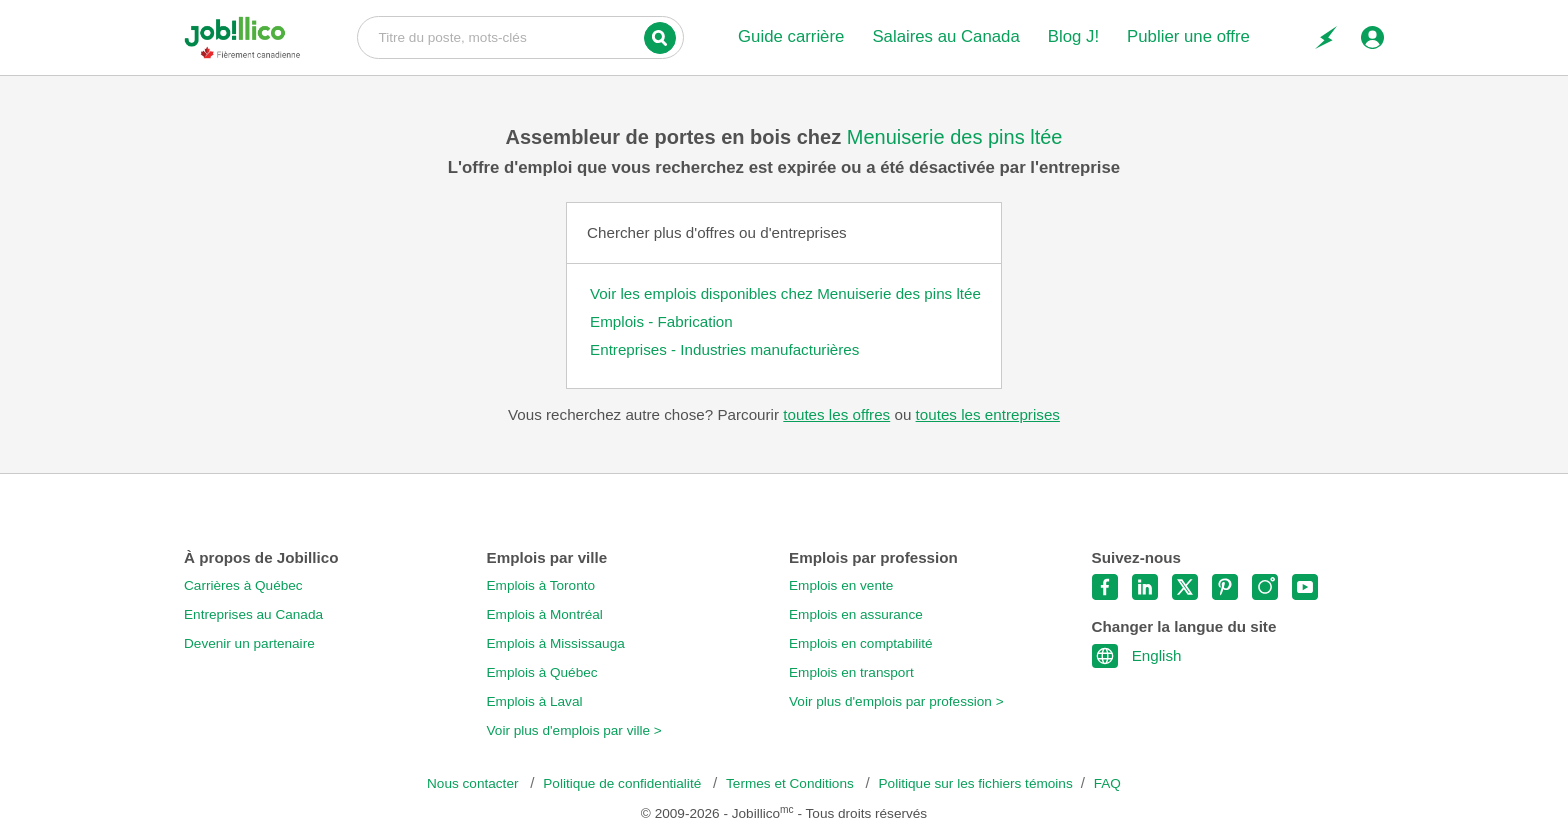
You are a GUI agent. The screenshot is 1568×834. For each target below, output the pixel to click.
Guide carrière (791, 36)
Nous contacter (474, 783)
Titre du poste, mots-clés (520, 36)
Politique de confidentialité (624, 783)
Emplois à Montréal (545, 614)
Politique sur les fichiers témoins (976, 783)
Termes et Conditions (791, 783)
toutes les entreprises (988, 414)
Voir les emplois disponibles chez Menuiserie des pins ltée (785, 293)
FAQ (1107, 783)
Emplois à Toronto (541, 585)
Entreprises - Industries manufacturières (724, 349)
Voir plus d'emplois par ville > (574, 730)
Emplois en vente (841, 585)
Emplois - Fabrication (661, 321)
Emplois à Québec (542, 672)
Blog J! (1073, 36)
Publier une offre (1188, 36)
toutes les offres (836, 414)
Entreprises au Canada (253, 614)
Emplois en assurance (856, 614)
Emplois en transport (851, 672)
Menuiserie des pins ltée (955, 137)
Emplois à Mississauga (556, 643)
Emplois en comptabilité (861, 643)
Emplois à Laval (535, 701)
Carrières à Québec (243, 585)
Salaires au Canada (945, 36)
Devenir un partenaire (249, 643)
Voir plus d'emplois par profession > (896, 701)
